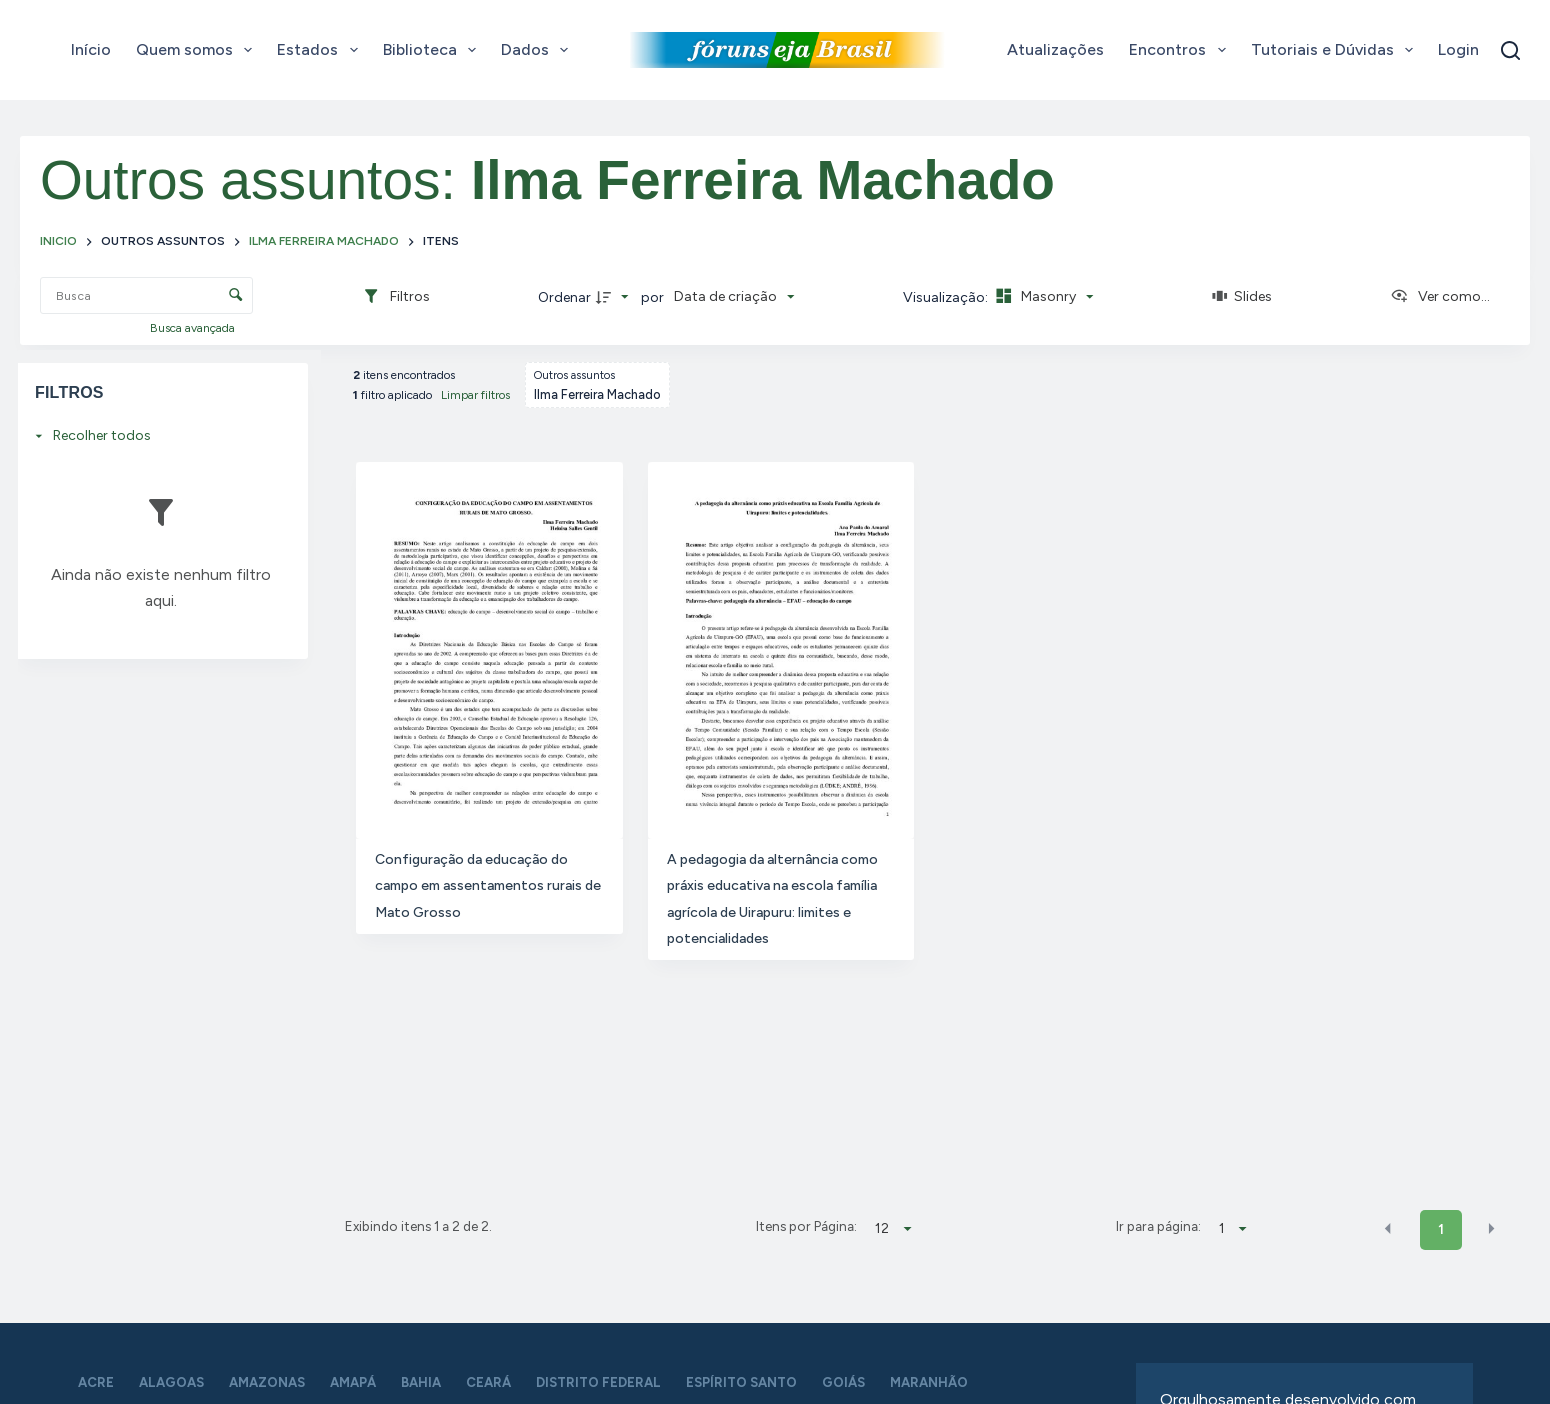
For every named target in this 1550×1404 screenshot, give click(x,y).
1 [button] (1441, 1229)
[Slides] (1242, 297)
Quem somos (198, 50)
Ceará (488, 1382)
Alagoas (171, 1382)
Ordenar (564, 297)
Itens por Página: (806, 1226)
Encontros (1181, 50)
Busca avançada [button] (194, 328)
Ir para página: (1158, 1226)
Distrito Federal (598, 1382)
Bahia (421, 1382)
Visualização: (947, 297)
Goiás (843, 1382)
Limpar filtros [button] (475, 395)
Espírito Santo (741, 1382)
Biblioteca (433, 50)
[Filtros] (396, 297)
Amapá (353, 1382)
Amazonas (267, 1382)
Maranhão (929, 1382)
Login (1458, 49)
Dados (538, 50)
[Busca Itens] (146, 295)
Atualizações (1055, 49)
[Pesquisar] (1510, 50)
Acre (96, 1382)
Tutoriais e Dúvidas (1336, 50)
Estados (321, 50)
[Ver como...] (1440, 297)
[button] (1388, 1228)
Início (91, 49)
